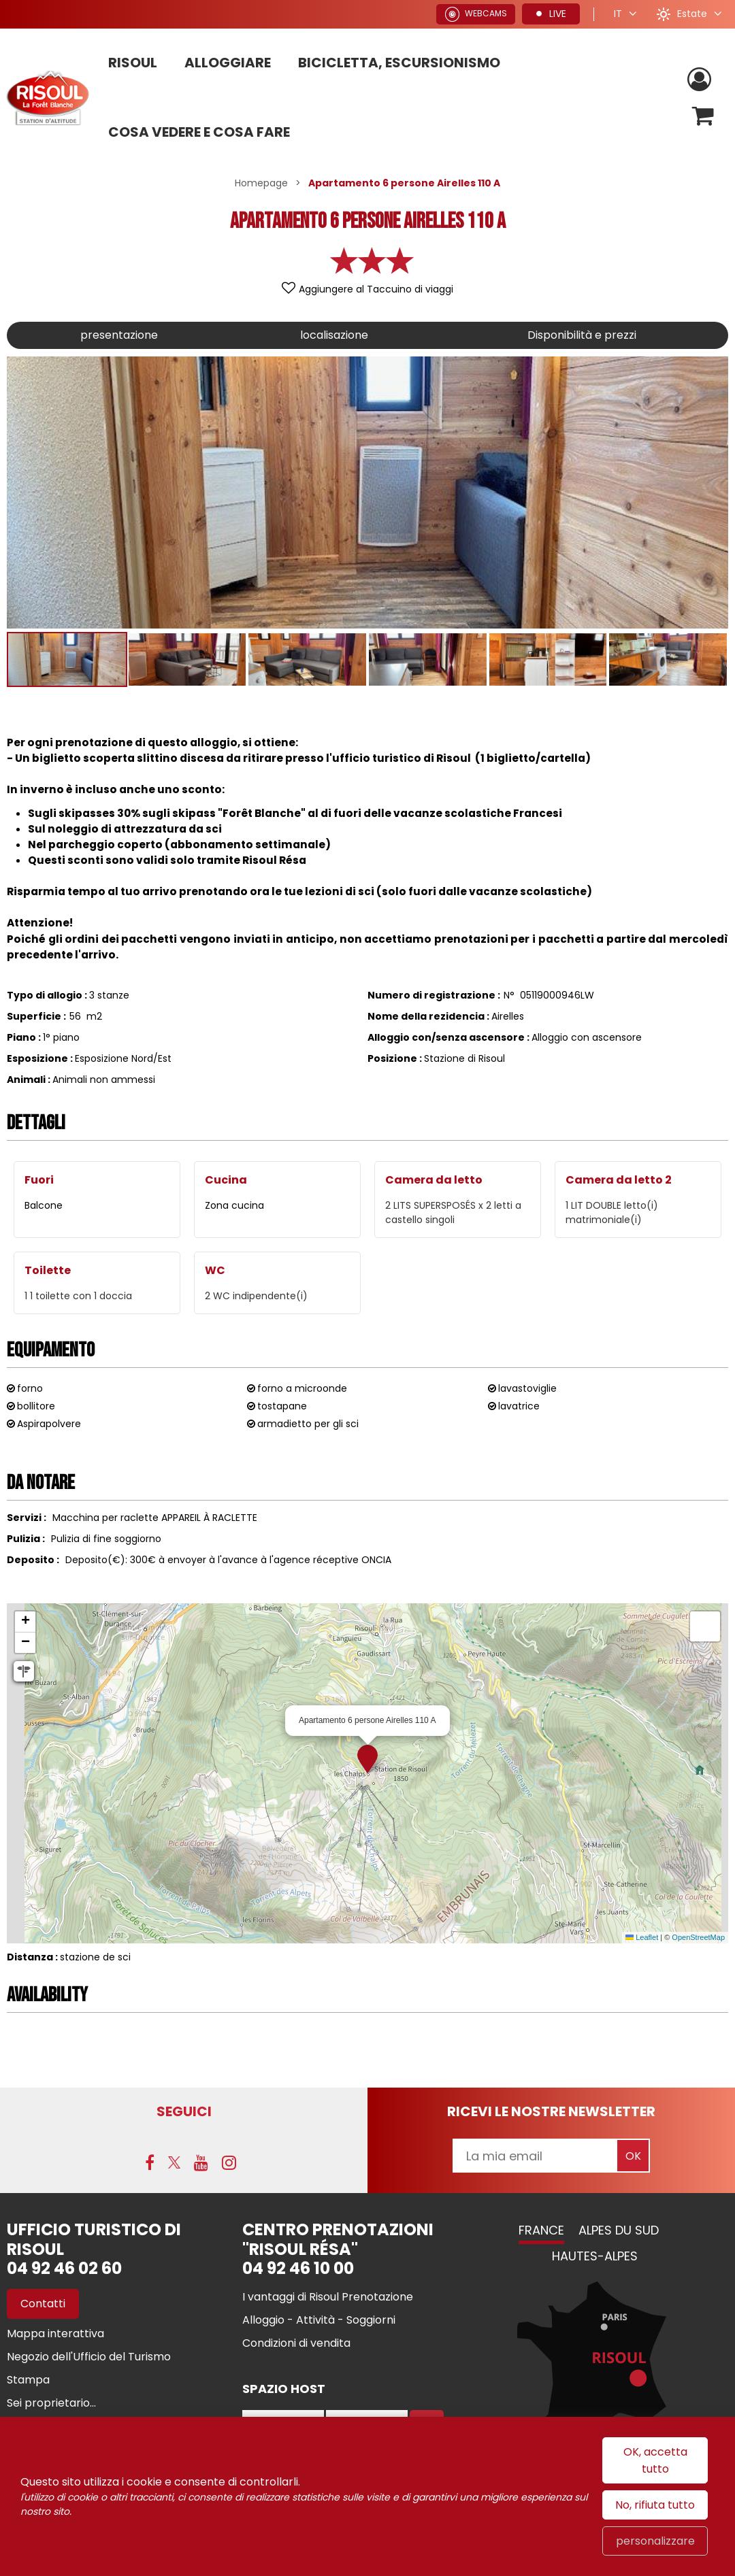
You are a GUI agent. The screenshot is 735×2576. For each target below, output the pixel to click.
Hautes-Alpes (595, 2255)
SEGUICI (184, 2111)
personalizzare (655, 2541)
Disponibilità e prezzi (581, 335)
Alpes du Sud (618, 2230)
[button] (703, 116)
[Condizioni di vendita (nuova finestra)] (296, 2343)
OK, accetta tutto (655, 2460)
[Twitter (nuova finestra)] (174, 2162)
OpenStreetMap (698, 1937)
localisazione (334, 335)
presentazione (119, 335)
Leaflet (641, 1937)
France (541, 2230)
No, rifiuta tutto (655, 2505)
